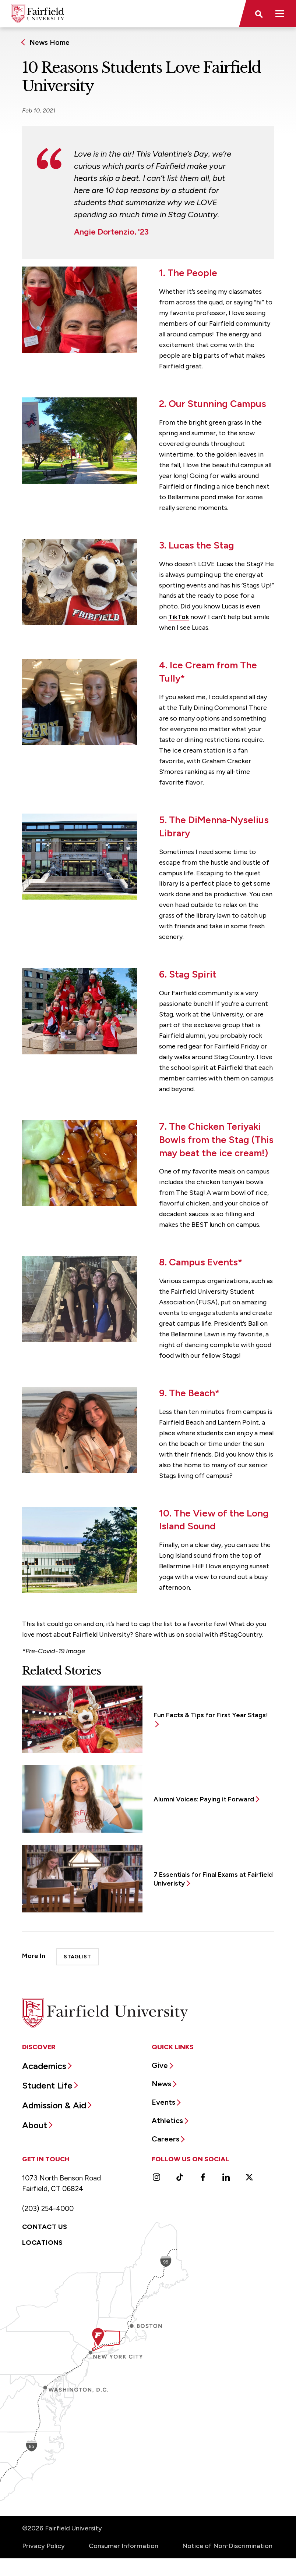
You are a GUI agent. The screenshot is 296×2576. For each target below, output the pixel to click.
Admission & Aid (54, 2105)
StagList (77, 1957)
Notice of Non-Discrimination (227, 2546)
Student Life (47, 2085)
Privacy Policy (43, 2546)
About (34, 2125)
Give (160, 2065)
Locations (42, 2243)
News (161, 2083)
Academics (44, 2066)
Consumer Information (123, 2546)
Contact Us (44, 2227)
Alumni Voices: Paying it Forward (204, 1799)
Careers (165, 2138)
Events (163, 2102)
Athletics (167, 2120)
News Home (49, 42)
